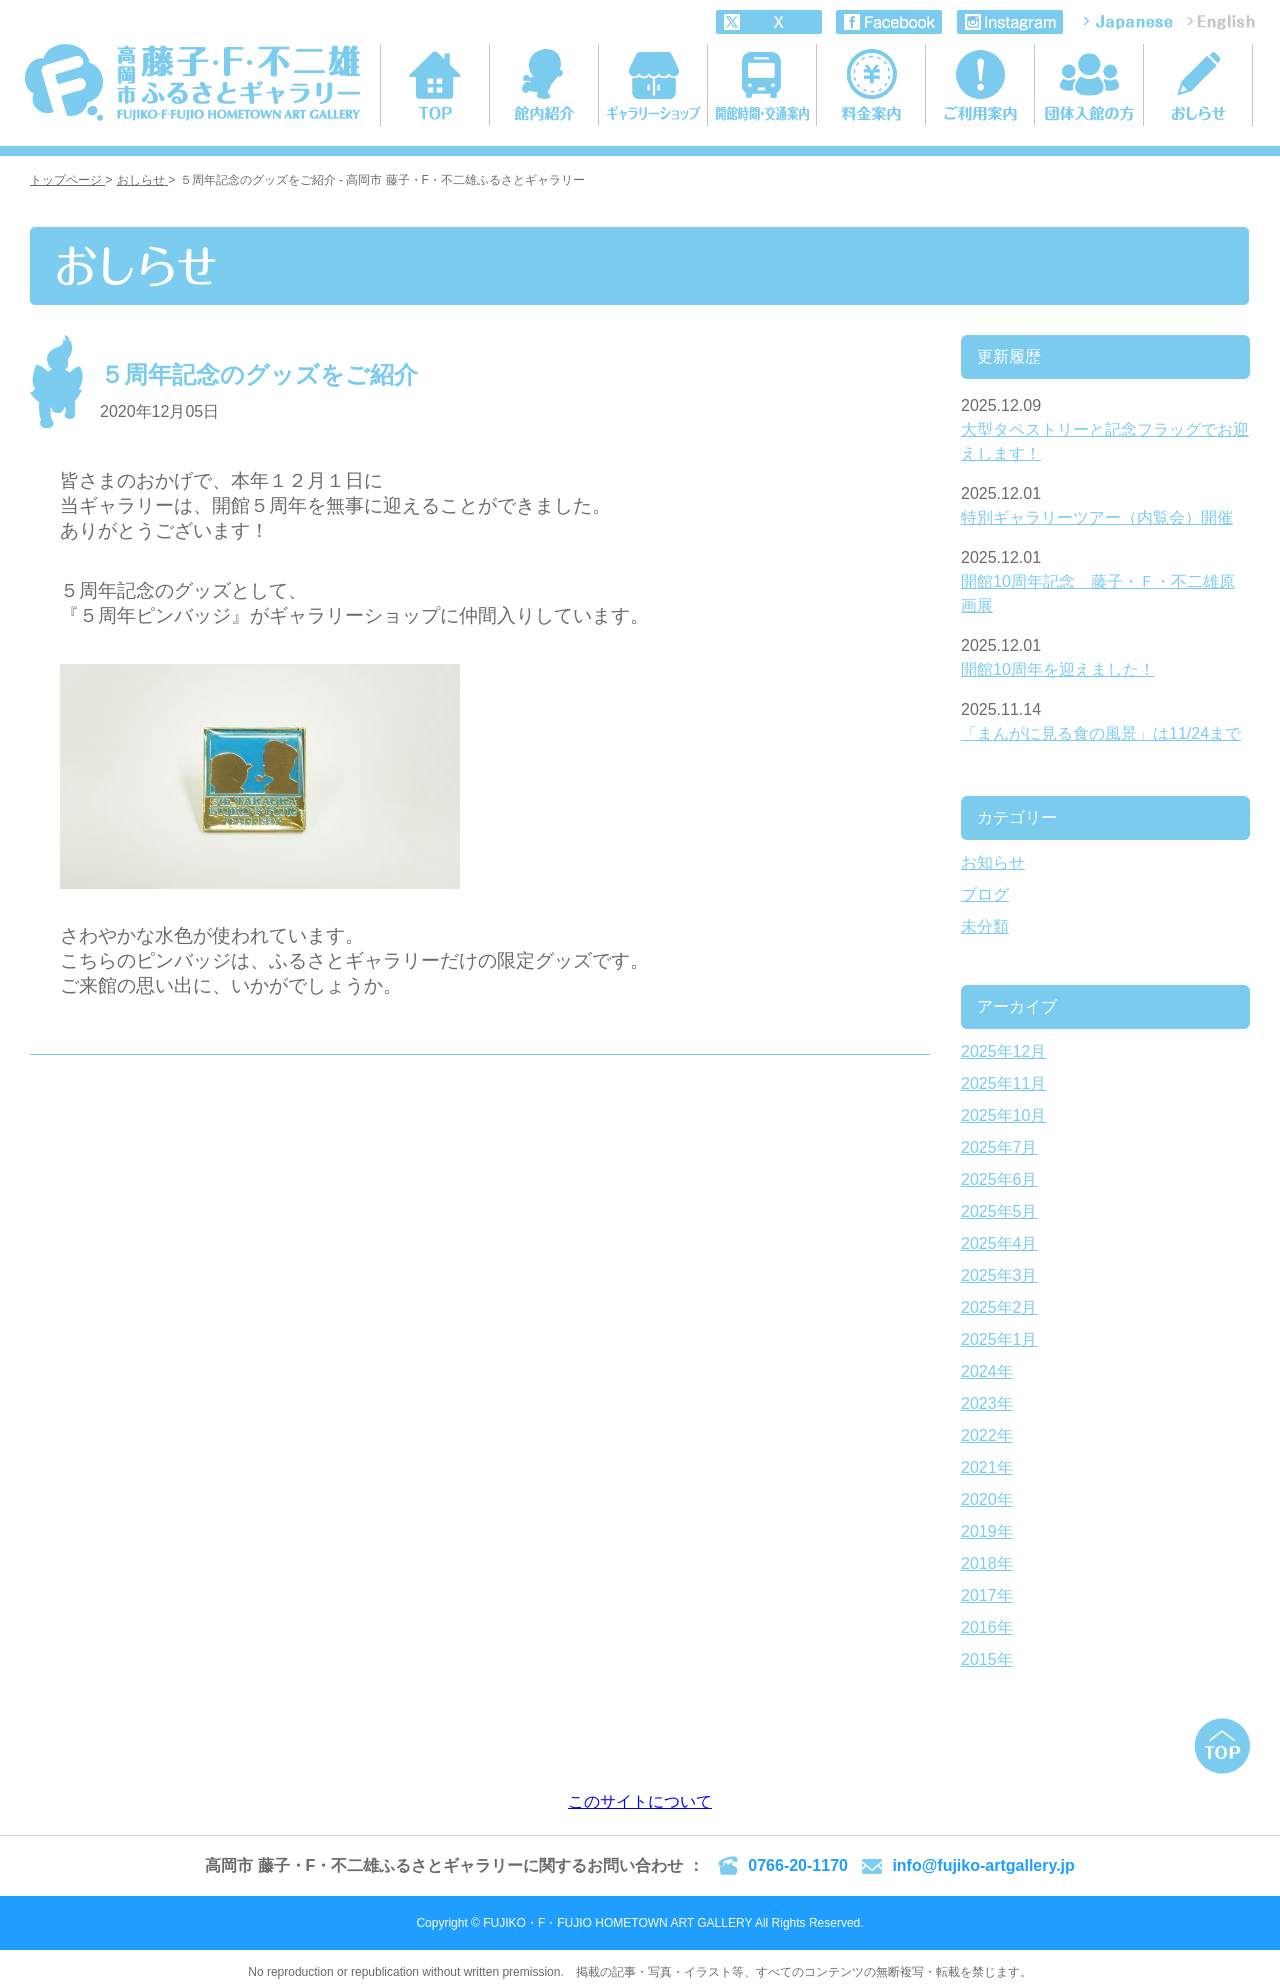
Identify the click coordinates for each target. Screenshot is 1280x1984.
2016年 (987, 1627)
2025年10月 (1003, 1115)
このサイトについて (640, 1801)
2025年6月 (999, 1179)
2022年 (987, 1435)
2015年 (987, 1659)
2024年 (987, 1371)
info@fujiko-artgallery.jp (983, 1865)
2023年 (987, 1403)
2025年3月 (999, 1275)
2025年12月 (1003, 1051)
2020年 (987, 1499)
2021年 (987, 1467)
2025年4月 (999, 1243)
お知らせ (993, 862)
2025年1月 (999, 1339)
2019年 (987, 1531)
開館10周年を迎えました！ (1058, 669)
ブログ (985, 894)
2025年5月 (999, 1211)
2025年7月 (999, 1147)
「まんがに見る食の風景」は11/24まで (1101, 733)
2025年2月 (999, 1307)
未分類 (985, 926)
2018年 (987, 1563)
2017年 (987, 1595)
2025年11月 (1003, 1083)
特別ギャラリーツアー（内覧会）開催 (1097, 517)
